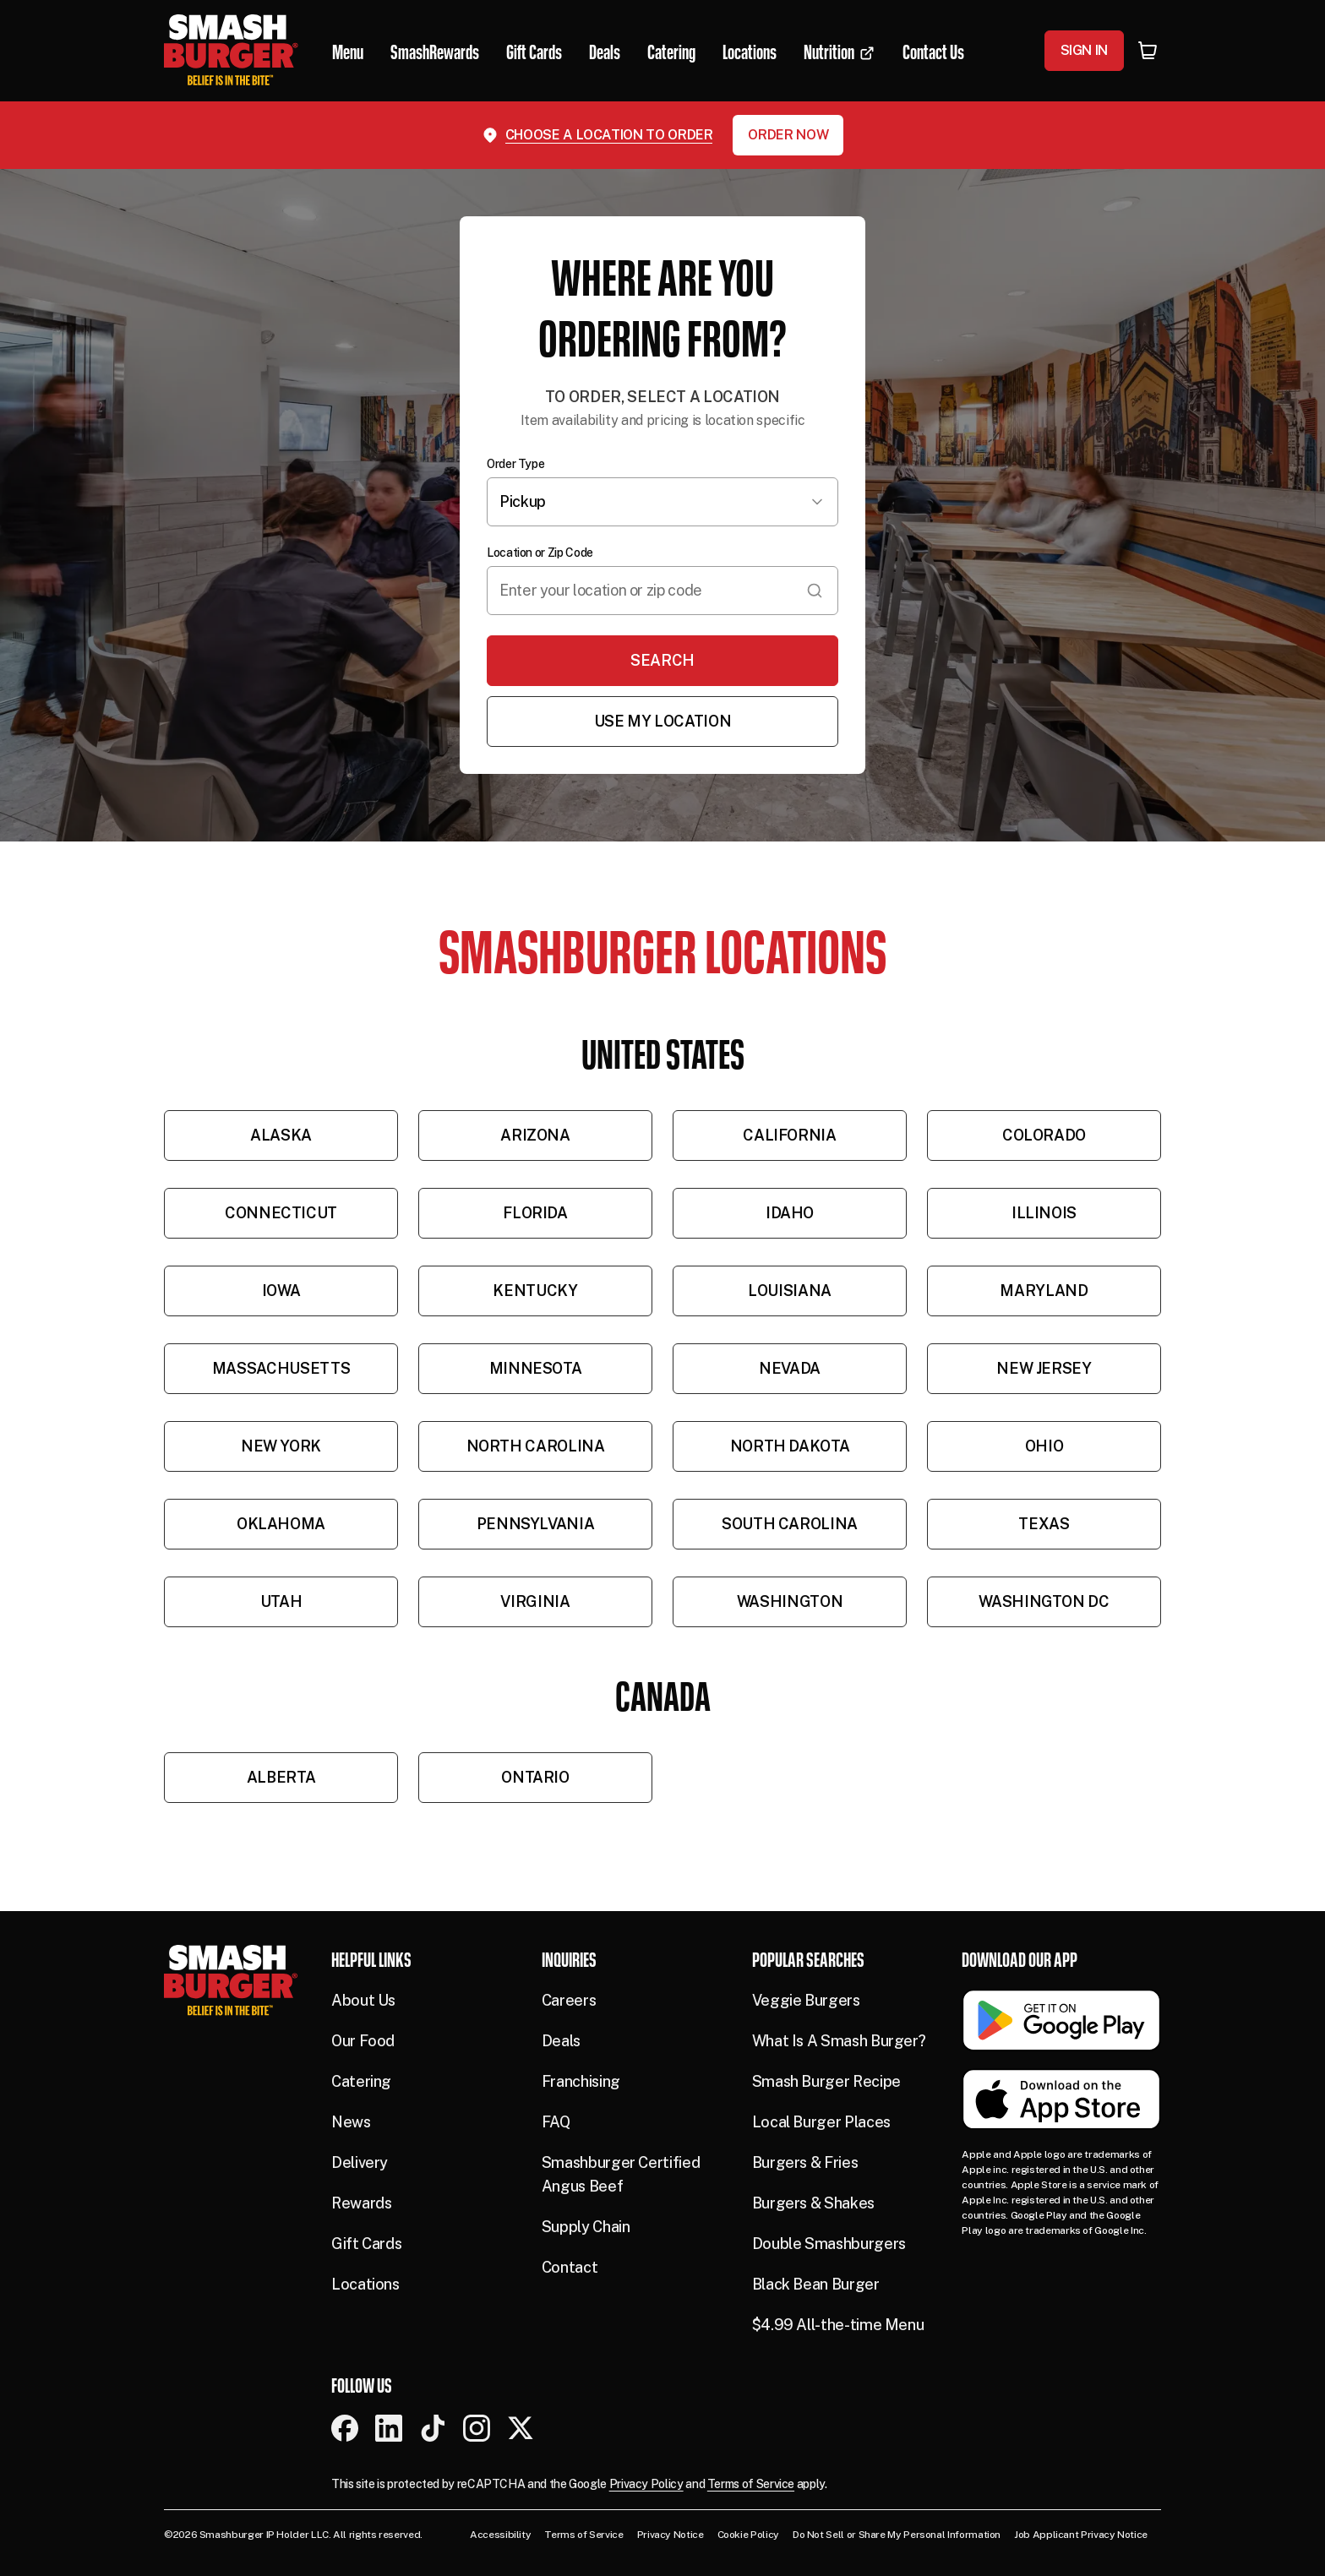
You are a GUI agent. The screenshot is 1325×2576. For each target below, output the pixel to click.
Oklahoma (281, 1524)
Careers (569, 2000)
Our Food (363, 2041)
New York (281, 1446)
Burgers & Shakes (813, 2203)
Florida (535, 1213)
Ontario (535, 1777)
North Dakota (790, 1446)
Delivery (359, 2162)
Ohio (1044, 1446)
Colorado (1044, 1135)
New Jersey (1043, 1368)
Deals (561, 2041)
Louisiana (790, 1290)
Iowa (281, 1290)
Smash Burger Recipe (826, 2081)
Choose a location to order (609, 135)
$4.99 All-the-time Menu (838, 2325)
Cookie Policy (748, 2535)
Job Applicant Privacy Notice (1081, 2535)
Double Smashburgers (829, 2243)
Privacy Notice (670, 2535)
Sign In (1084, 50)
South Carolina (790, 1524)
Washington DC (1044, 1601)
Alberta (281, 1777)
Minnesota (535, 1368)
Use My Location (663, 721)
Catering (361, 2081)
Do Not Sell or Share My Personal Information (897, 2535)
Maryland (1044, 1290)
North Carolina (535, 1446)
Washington (789, 1601)
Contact (569, 2267)
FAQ (556, 2122)
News (351, 2122)
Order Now (788, 135)
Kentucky (535, 1290)
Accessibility (500, 2535)
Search (662, 660)
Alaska (281, 1135)
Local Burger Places (821, 2122)
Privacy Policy (646, 2484)
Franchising (581, 2081)
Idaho (790, 1213)
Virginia (535, 1601)
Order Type (515, 464)
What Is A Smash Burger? (839, 2041)
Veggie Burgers (806, 2000)
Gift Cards (366, 2243)
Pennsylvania (536, 1524)
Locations (365, 2284)
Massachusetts (281, 1368)
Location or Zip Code (540, 552)
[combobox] (662, 590)
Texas (1043, 1524)
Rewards (361, 2203)
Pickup (662, 501)
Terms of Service (750, 2484)
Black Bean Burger (816, 2284)
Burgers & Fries (805, 2162)
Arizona (535, 1135)
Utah (281, 1601)
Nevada (790, 1368)
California (789, 1135)
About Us (363, 2000)
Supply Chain (586, 2227)
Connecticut (281, 1213)
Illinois (1044, 1213)
